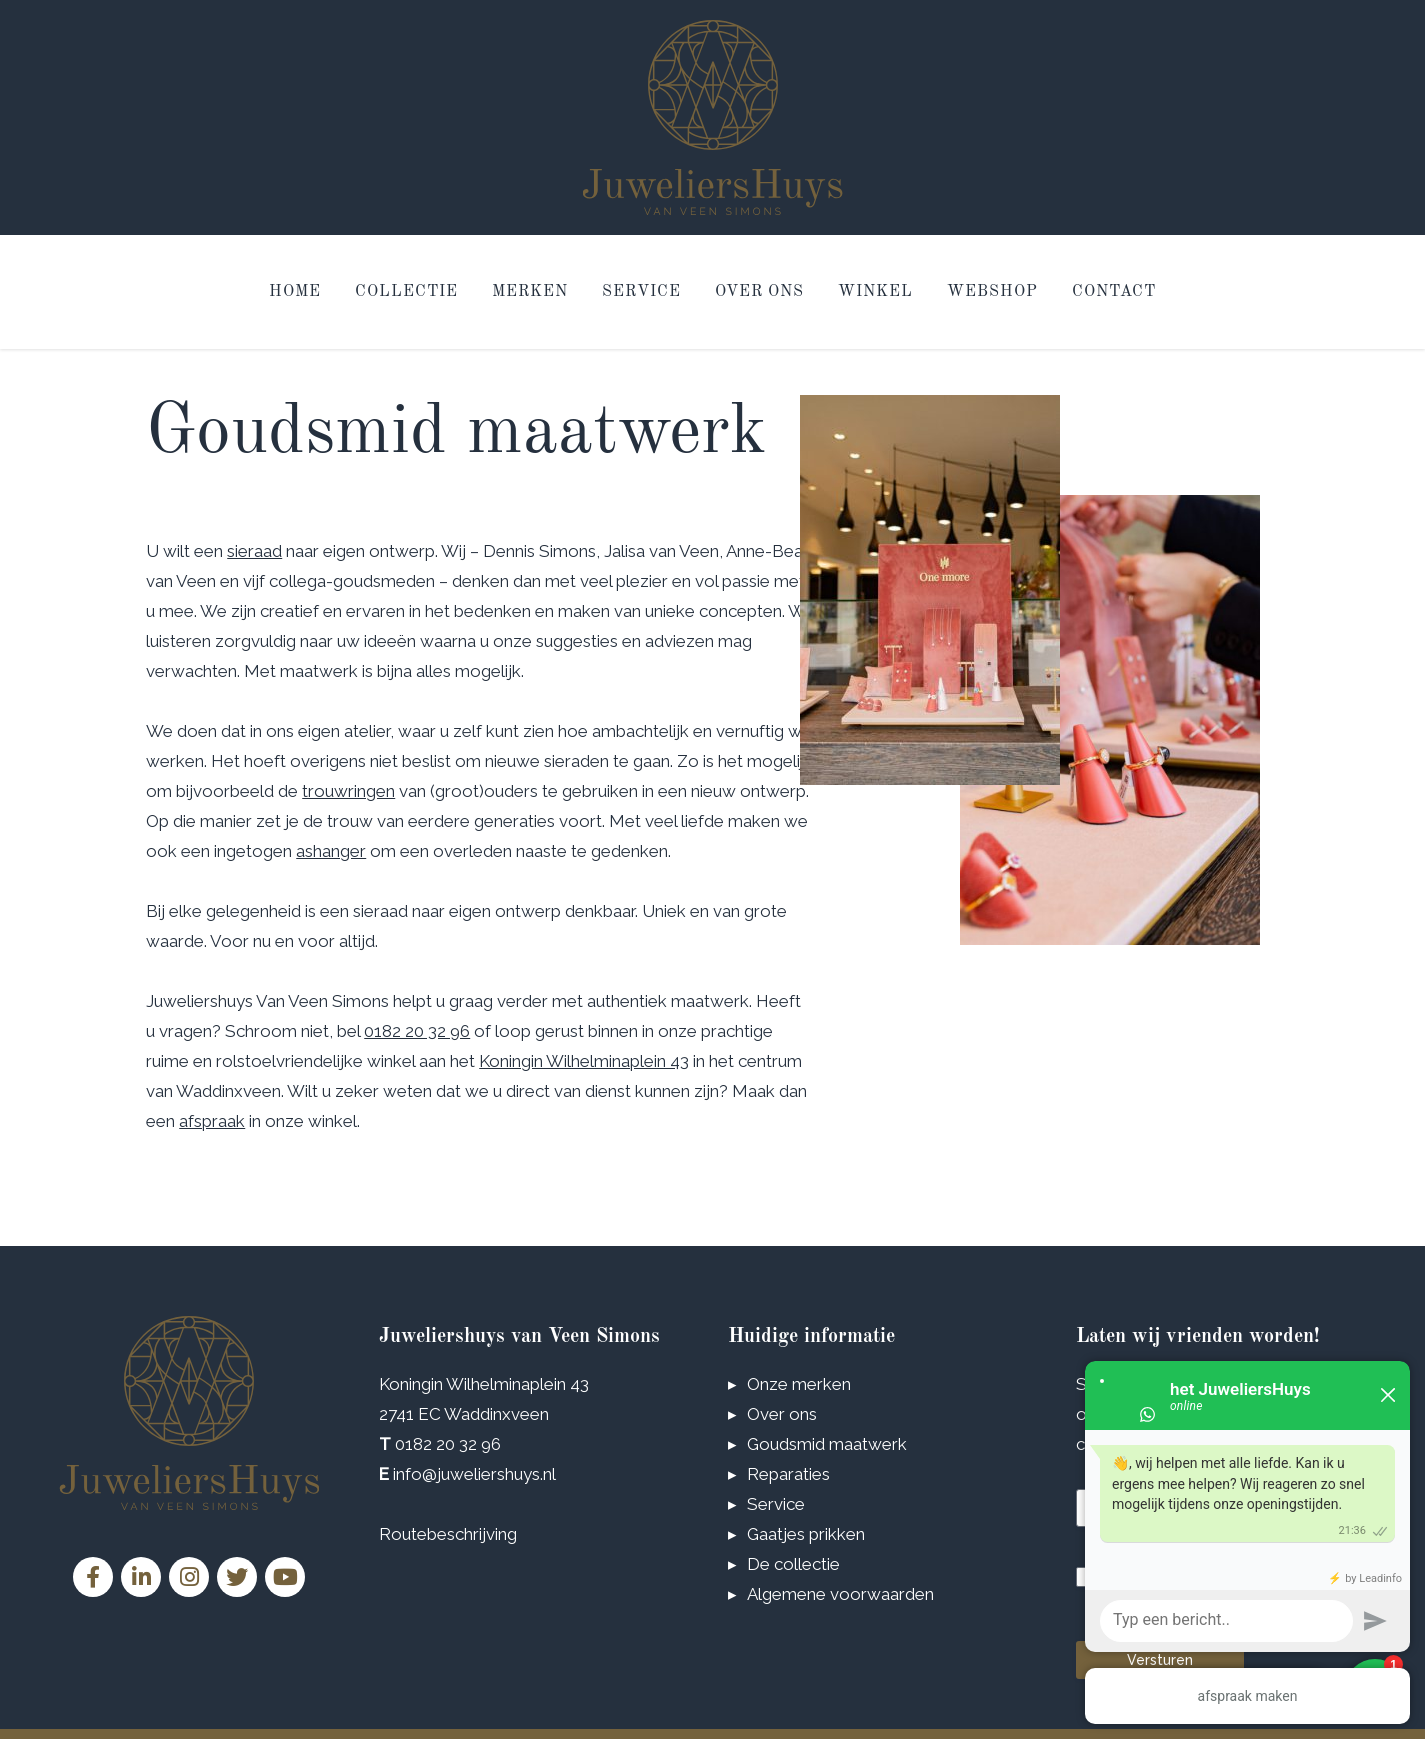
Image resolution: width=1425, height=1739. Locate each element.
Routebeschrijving (448, 1534)
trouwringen (348, 791)
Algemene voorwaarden (840, 1594)
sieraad (254, 551)
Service (641, 292)
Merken (530, 292)
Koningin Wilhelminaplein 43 (584, 1061)
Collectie (406, 292)
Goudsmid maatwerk (827, 1444)
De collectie (793, 1564)
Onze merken (799, 1384)
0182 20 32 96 (417, 1031)
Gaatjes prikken (806, 1534)
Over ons (759, 292)
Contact (1114, 292)
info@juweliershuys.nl (474, 1474)
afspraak (212, 1121)
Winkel (875, 292)
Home (295, 292)
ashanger (331, 851)
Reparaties (788, 1474)
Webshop (992, 292)
